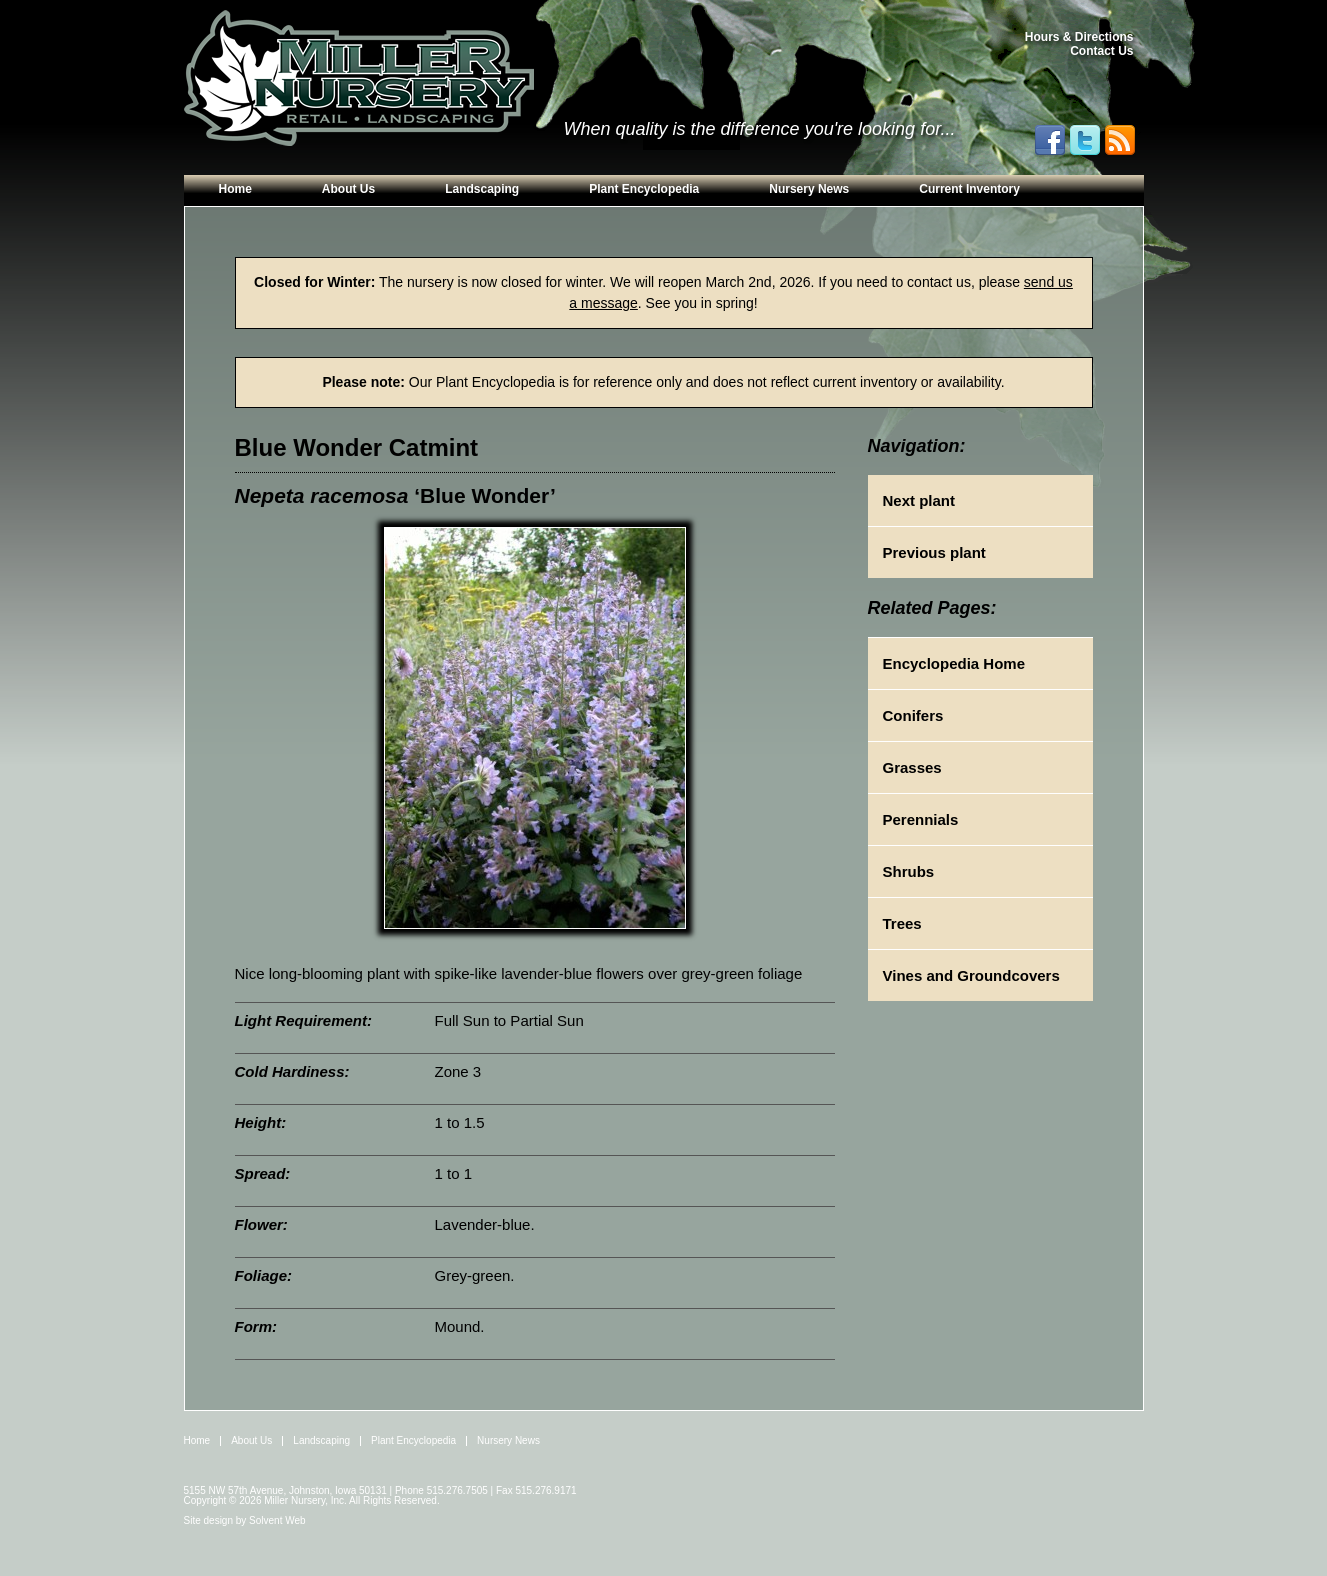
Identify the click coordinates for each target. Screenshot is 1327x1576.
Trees (902, 923)
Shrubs (909, 871)
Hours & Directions (1079, 37)
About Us (348, 189)
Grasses (912, 767)
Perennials (921, 819)
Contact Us (1101, 51)
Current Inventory (969, 189)
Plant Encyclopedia (644, 189)
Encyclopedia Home (954, 663)
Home (235, 189)
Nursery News (809, 189)
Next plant (919, 500)
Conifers (913, 715)
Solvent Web (277, 1520)
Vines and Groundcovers (971, 975)
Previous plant (934, 552)
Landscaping (482, 189)
